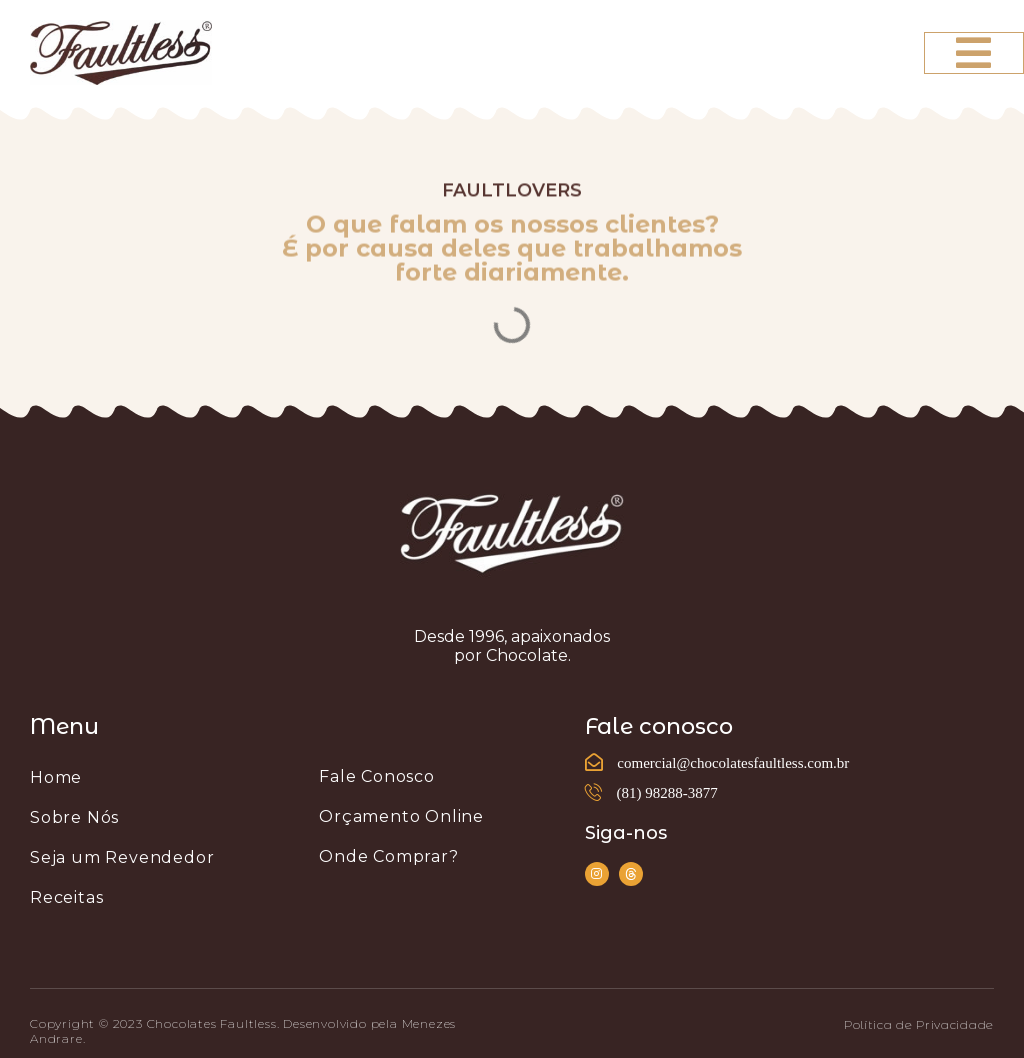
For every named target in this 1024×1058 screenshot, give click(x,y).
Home (56, 777)
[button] (919, 1025)
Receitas (66, 897)
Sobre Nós (74, 817)
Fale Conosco (377, 776)
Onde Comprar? (388, 856)
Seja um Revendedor (122, 857)
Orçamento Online (401, 816)
